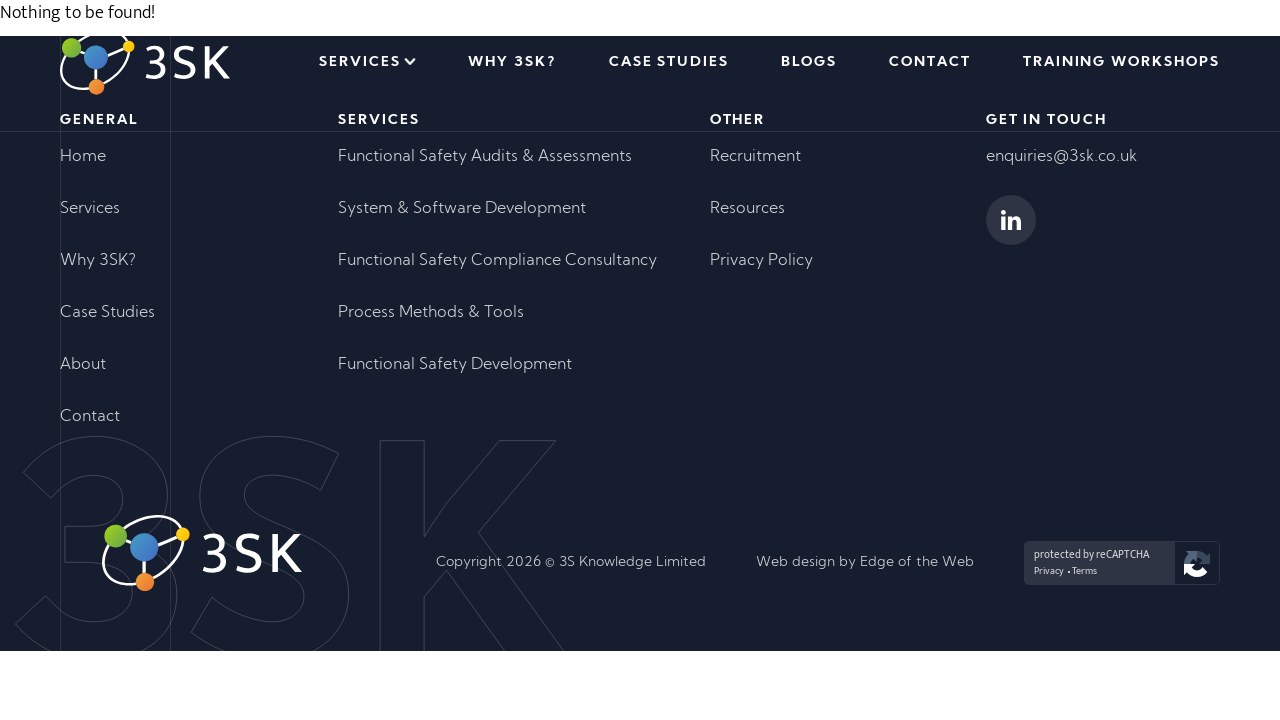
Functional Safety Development (455, 365)
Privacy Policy (761, 261)
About (83, 365)
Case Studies (669, 62)
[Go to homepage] (145, 62)
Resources (747, 209)
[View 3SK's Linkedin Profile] (1011, 220)
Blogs (809, 62)
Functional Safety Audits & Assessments (485, 157)
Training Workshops (1121, 62)
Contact (930, 62)
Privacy (1049, 571)
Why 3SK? (512, 62)
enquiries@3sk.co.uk (1061, 157)
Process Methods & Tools (431, 313)
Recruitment (755, 157)
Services (360, 62)
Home (83, 157)
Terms (1084, 571)
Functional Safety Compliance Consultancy (497, 261)
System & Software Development (462, 209)
